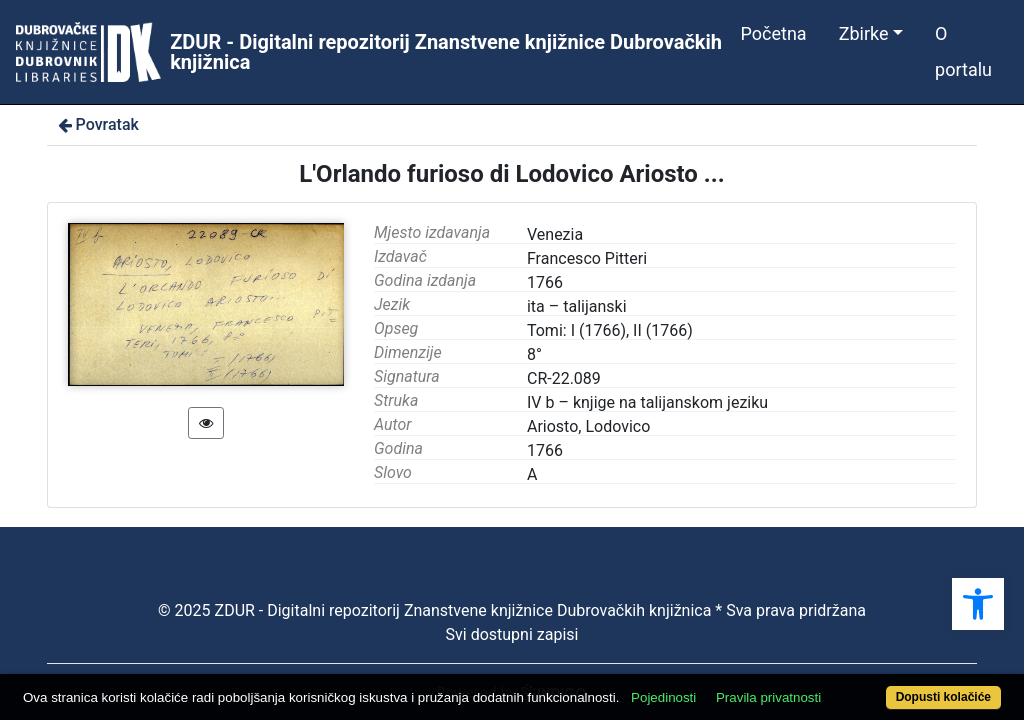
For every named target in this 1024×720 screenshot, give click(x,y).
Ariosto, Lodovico (588, 426)
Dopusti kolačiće (887, 686)
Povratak (97, 124)
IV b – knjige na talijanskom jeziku (647, 402)
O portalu (963, 51)
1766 (545, 450)
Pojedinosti (714, 662)
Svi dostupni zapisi (512, 634)
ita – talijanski (577, 306)
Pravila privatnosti (819, 662)
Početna (774, 33)
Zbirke (864, 33)
